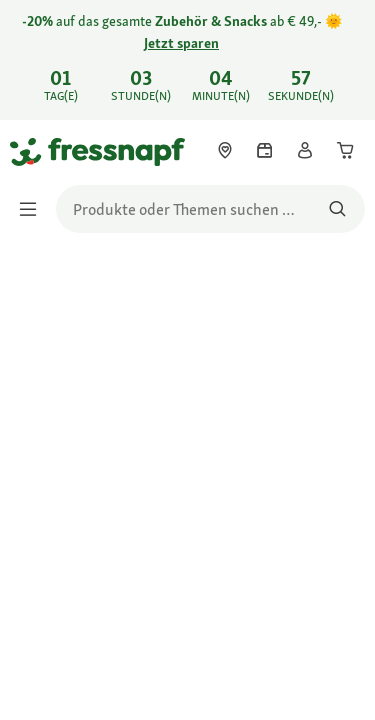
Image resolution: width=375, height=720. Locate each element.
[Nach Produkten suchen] (337, 209)
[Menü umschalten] (34, 209)
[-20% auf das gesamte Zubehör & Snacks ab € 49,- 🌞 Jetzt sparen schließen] (343, 46)
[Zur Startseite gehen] (33, 151)
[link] (187, 60)
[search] (210, 209)
